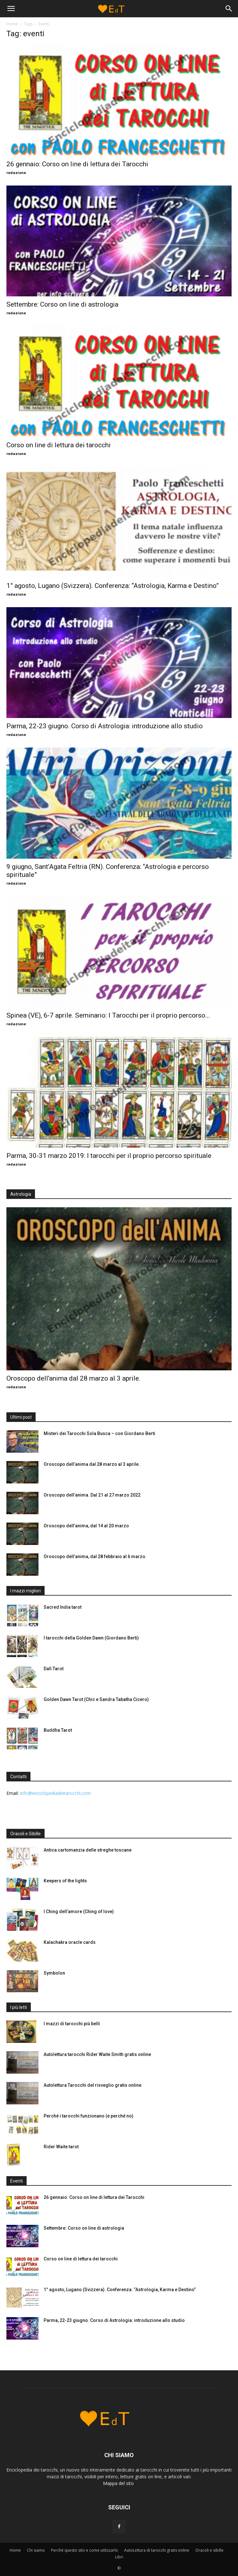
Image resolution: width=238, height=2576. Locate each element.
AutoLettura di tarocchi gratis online (156, 2550)
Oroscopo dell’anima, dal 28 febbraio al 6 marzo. (95, 1556)
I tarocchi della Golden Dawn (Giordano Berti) (91, 1637)
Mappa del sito (119, 2483)
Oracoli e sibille (209, 2550)
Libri (119, 2557)
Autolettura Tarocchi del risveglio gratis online (92, 2085)
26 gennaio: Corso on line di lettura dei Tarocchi (77, 164)
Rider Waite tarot (61, 2146)
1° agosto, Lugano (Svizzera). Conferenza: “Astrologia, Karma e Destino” (112, 586)
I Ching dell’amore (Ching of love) (79, 1911)
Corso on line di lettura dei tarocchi (58, 445)
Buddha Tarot (58, 1730)
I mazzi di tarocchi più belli (72, 2023)
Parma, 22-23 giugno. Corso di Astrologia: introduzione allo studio (104, 726)
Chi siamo (36, 2550)
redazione (16, 172)
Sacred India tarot (62, 1607)
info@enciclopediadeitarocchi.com (55, 1793)
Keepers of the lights (65, 1880)
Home (12, 24)
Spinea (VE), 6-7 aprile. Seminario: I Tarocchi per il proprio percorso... (108, 1015)
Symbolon (54, 1973)
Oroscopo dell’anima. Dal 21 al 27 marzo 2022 (92, 1495)
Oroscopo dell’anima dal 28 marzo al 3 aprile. (73, 1378)
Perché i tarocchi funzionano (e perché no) (88, 2115)
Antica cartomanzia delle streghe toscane (88, 1850)
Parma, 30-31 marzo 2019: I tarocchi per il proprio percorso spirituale (108, 1156)
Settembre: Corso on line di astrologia (62, 304)
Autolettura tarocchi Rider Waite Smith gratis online (97, 2054)
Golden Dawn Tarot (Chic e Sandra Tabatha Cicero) (96, 1699)
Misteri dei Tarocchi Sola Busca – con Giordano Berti (99, 1433)
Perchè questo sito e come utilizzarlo (84, 2550)
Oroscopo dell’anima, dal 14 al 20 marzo (86, 1525)
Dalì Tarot (54, 1668)
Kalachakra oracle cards (70, 1942)
